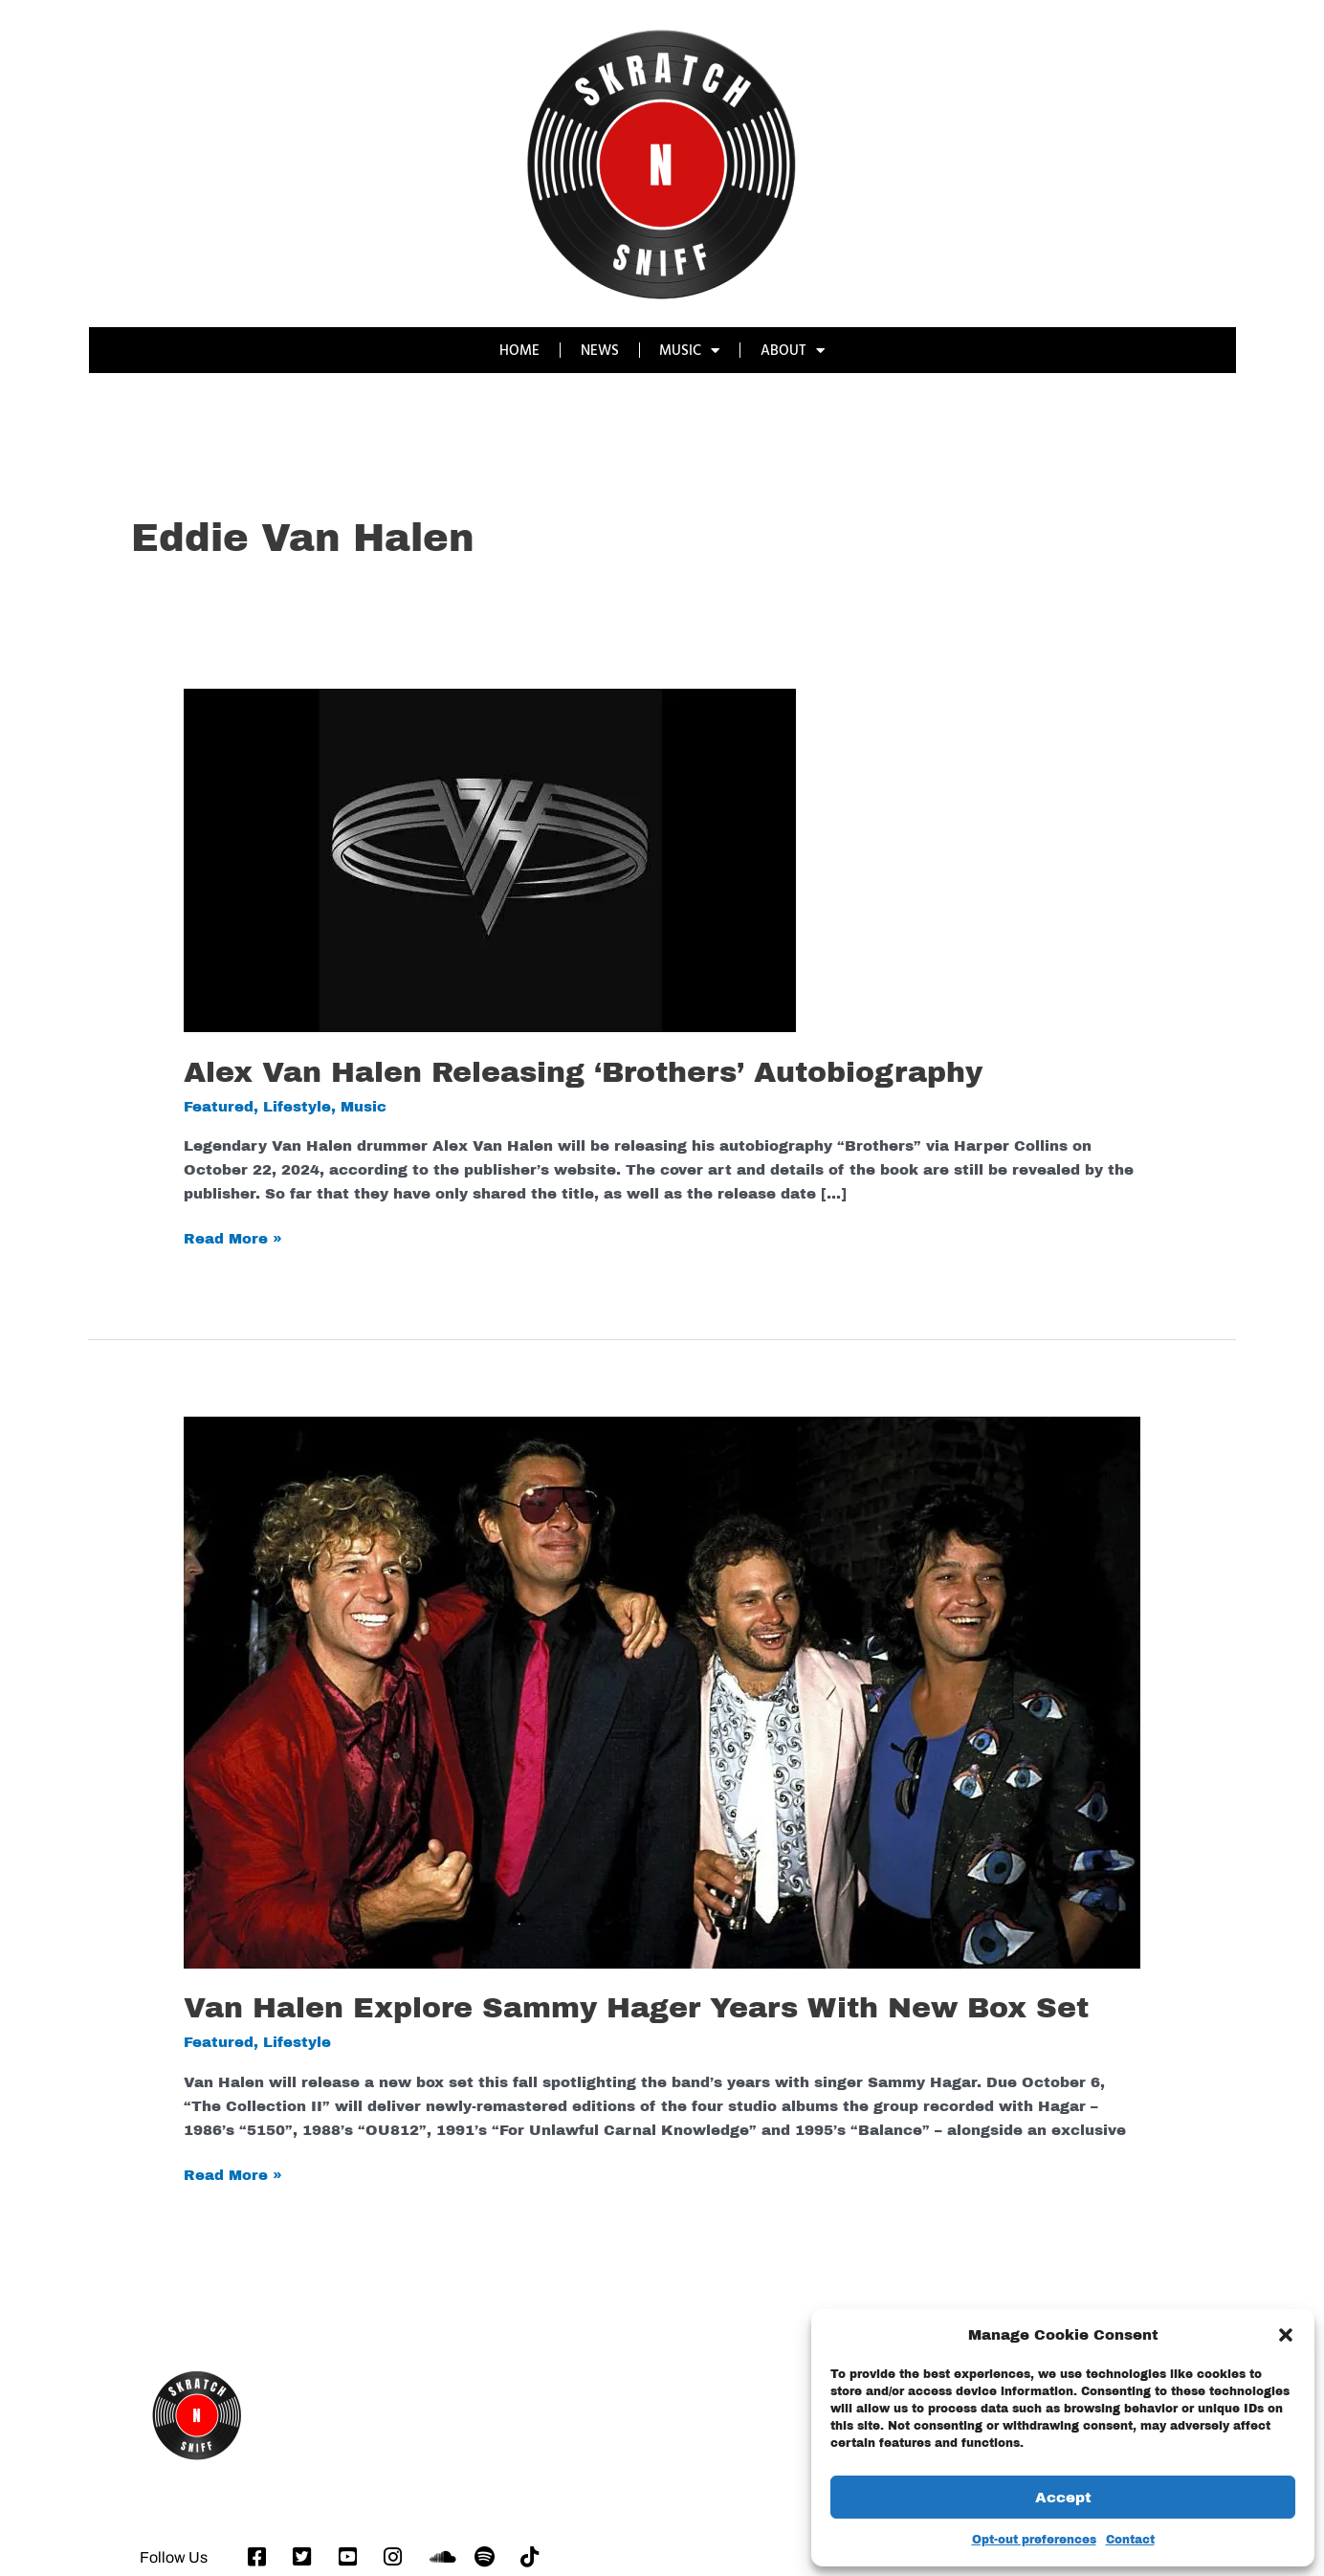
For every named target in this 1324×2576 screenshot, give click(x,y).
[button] (1285, 2335)
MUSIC (690, 350)
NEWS (600, 350)
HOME (519, 350)
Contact (1130, 2539)
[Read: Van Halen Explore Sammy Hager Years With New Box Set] (662, 1691)
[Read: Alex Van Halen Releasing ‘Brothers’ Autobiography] (490, 860)
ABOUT (793, 350)
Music (363, 1106)
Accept (1063, 2497)
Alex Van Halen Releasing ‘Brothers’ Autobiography (583, 1072)
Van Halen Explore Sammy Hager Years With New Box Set (636, 2008)
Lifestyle (297, 1106)
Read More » (233, 1236)
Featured (219, 1106)
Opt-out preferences (1034, 2539)
